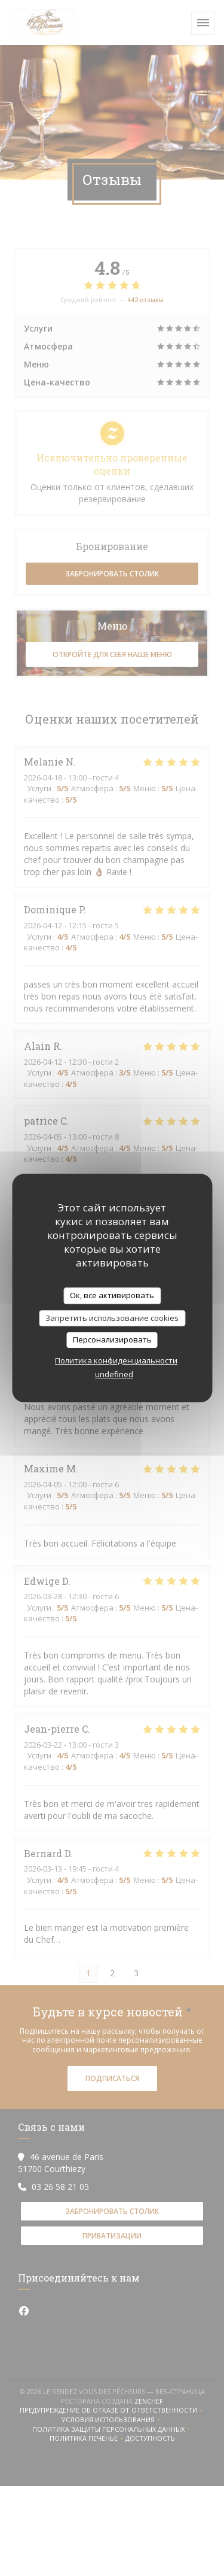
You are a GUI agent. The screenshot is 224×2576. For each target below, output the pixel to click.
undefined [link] (114, 1374)
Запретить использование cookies (112, 1318)
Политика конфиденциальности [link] (116, 1360)
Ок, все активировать (112, 1295)
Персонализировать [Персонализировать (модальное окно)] (112, 1339)
